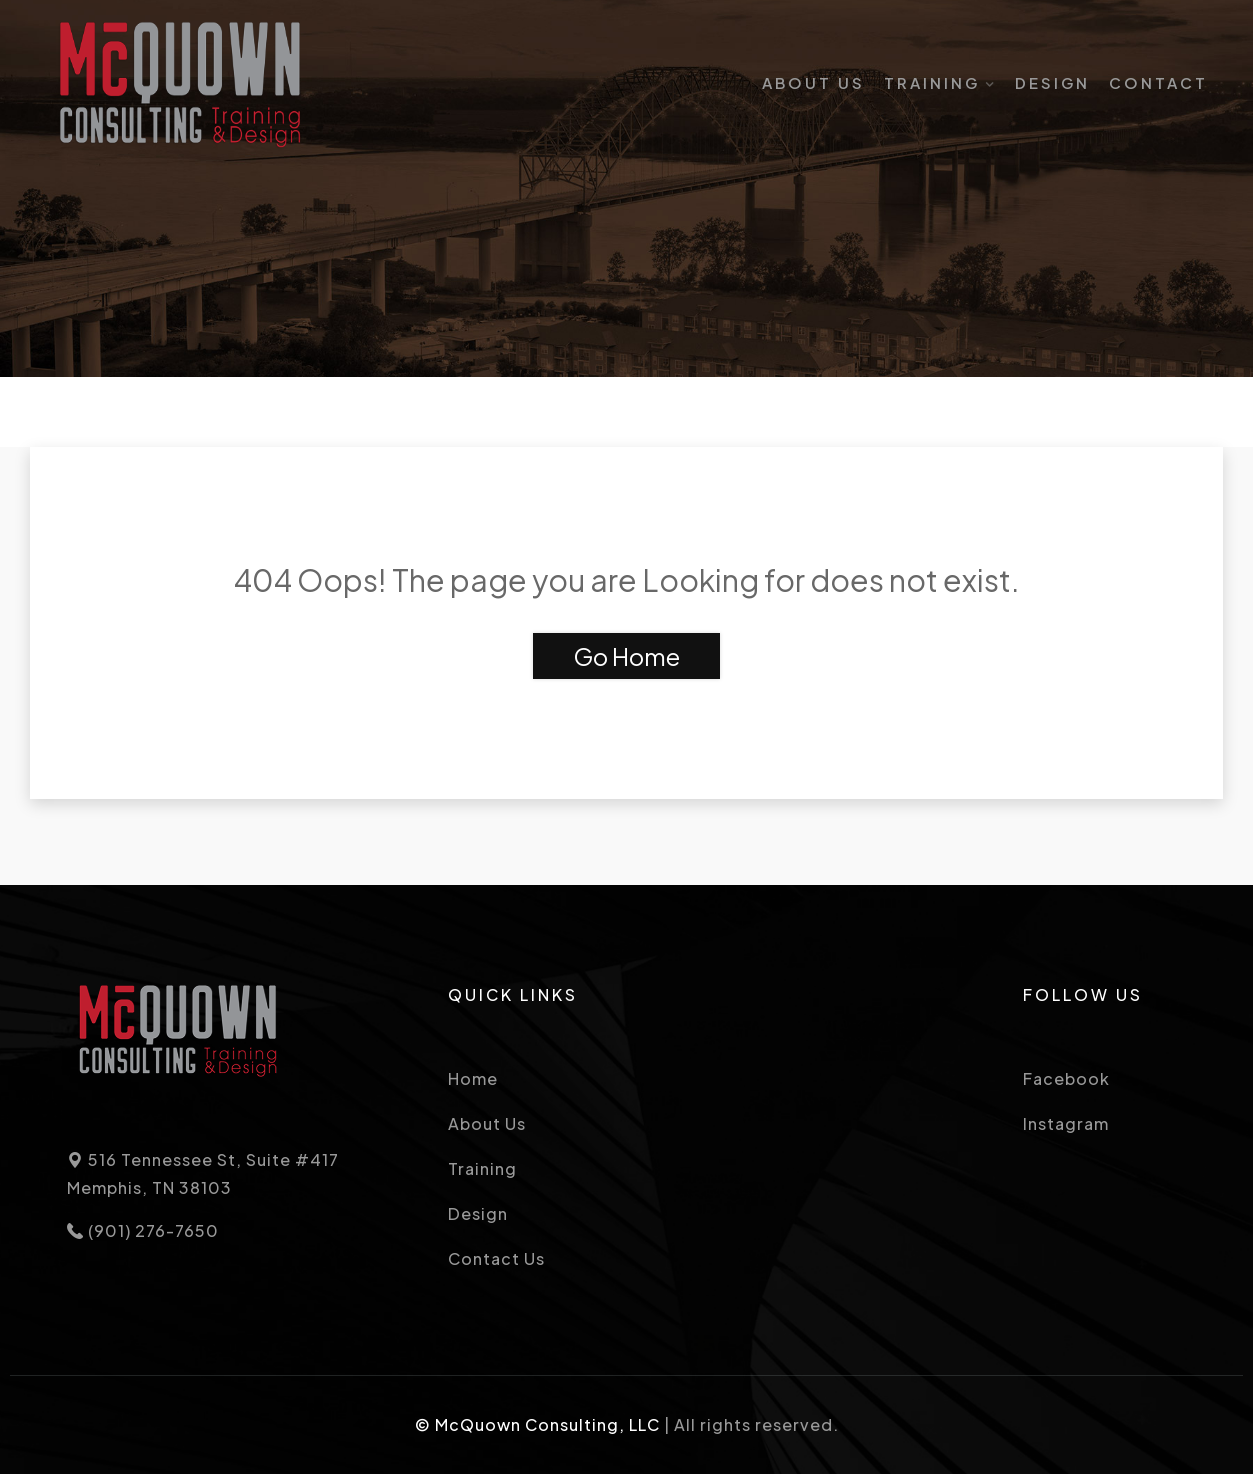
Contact (1158, 82)
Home (473, 1078)
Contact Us (496, 1258)
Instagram (1066, 1123)
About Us (813, 82)
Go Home (626, 656)
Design (1052, 82)
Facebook (1066, 1078)
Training (932, 82)
